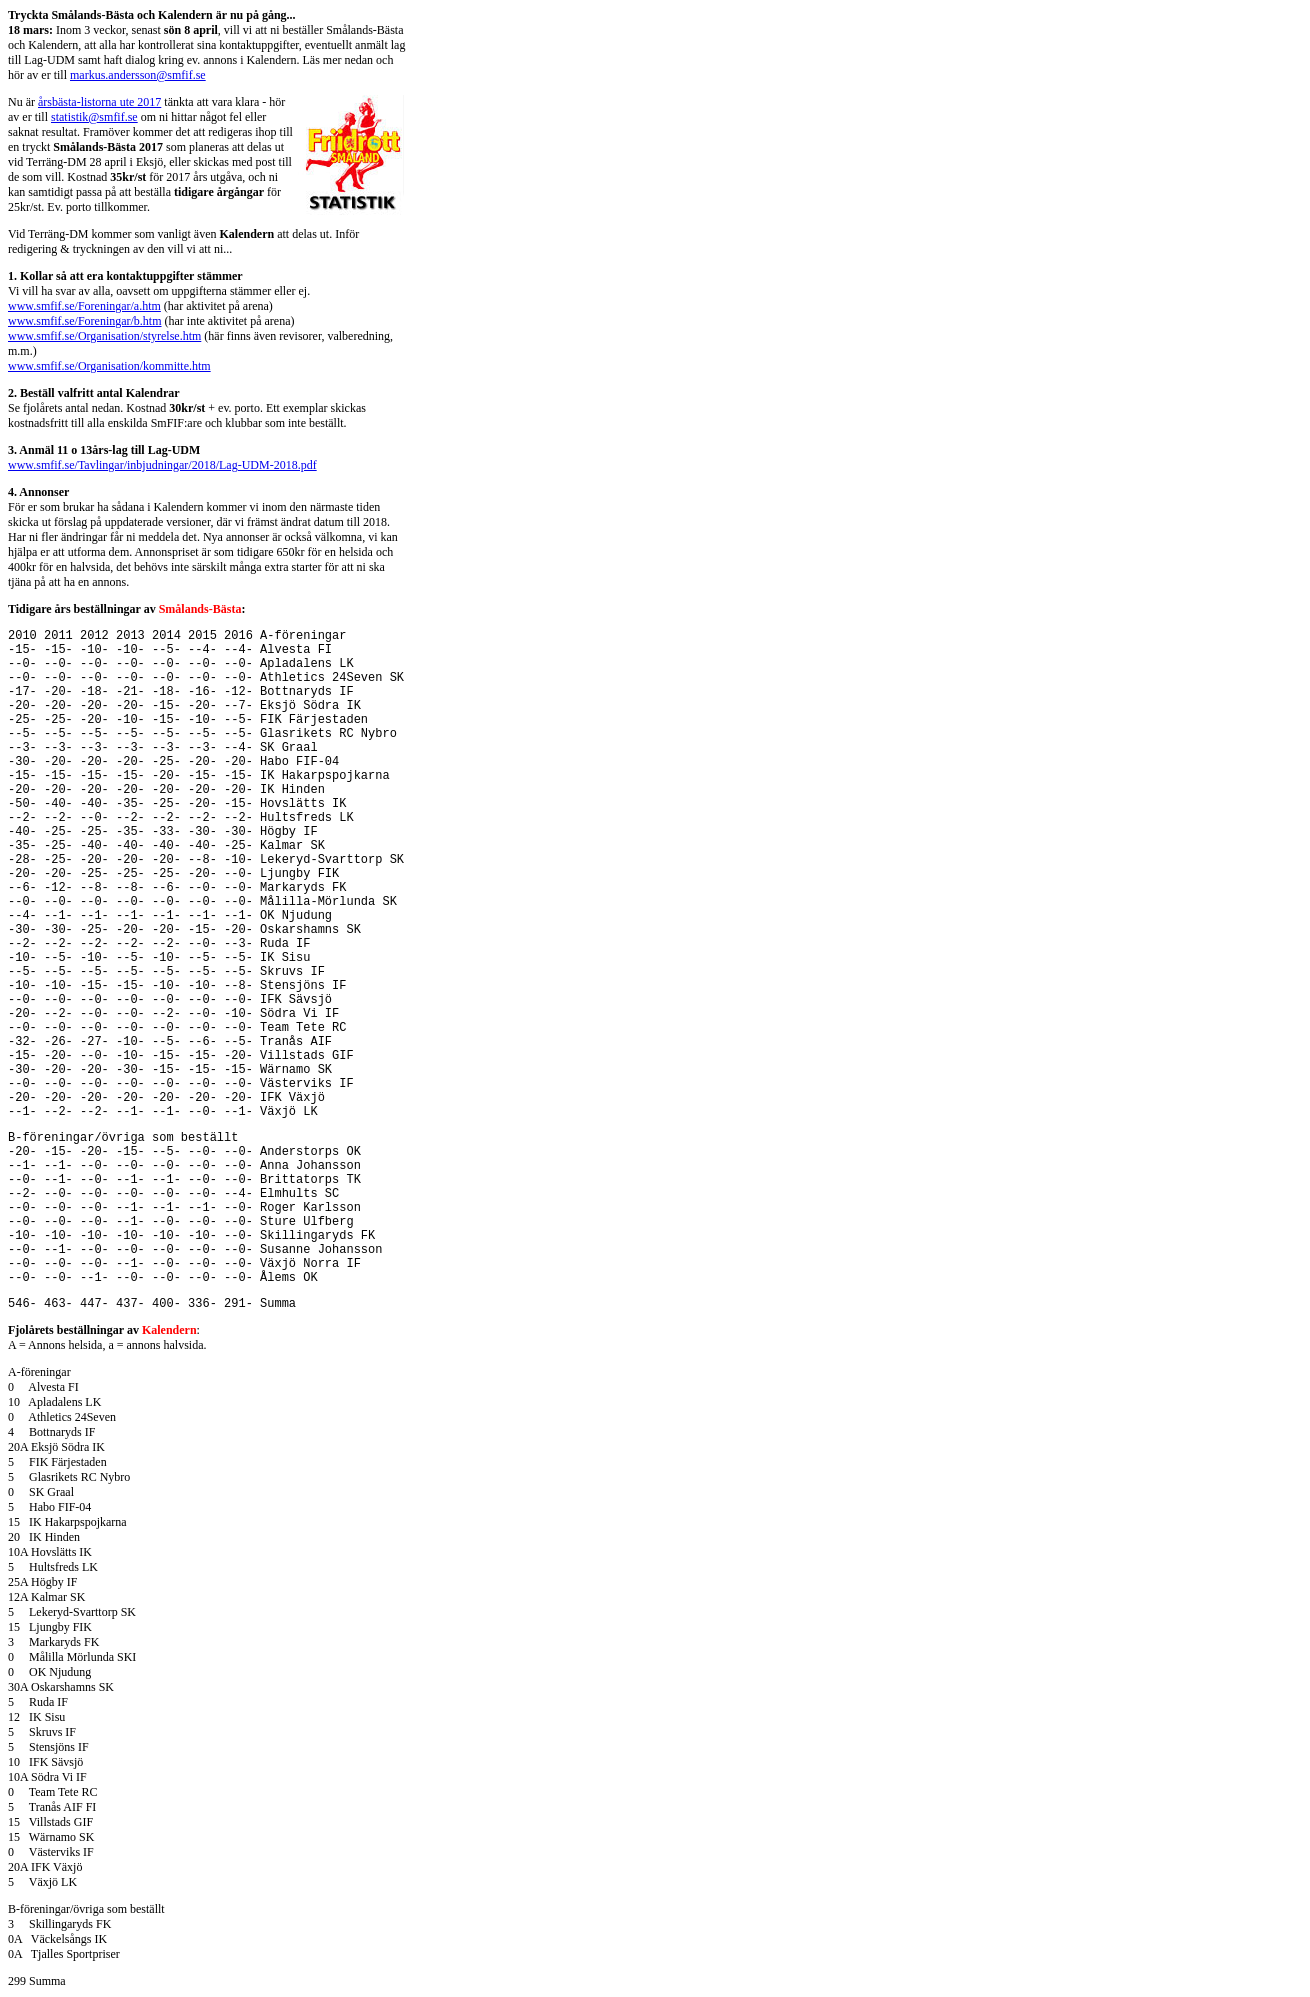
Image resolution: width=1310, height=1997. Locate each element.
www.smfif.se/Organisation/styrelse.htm (104, 336)
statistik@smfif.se (94, 117)
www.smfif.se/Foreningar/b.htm (85, 321)
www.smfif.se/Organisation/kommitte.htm (109, 366)
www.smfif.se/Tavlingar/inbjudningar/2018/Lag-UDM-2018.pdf (162, 465)
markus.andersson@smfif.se (138, 75)
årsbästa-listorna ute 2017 (99, 102)
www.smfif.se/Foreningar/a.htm (84, 306)
